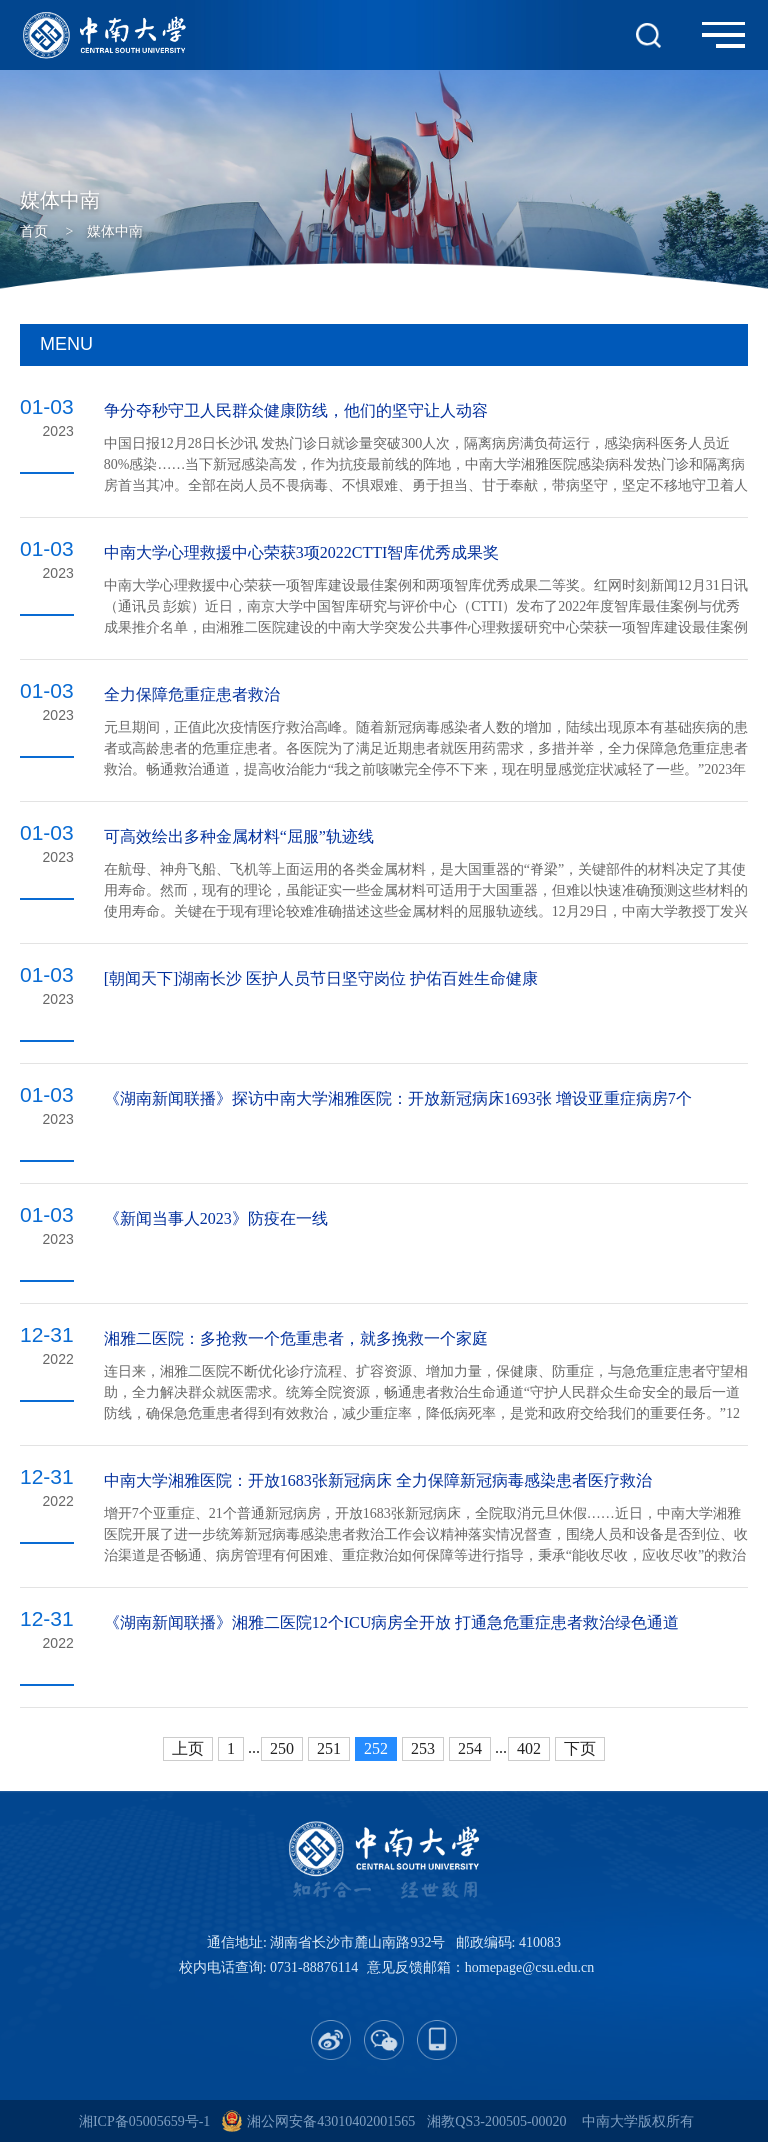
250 (282, 1748)
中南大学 (610, 2121)
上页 (188, 1748)
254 (470, 1748)
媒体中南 (115, 231)
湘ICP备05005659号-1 (144, 2121)
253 (423, 1748)
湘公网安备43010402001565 (331, 2121)
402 (529, 1748)
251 (329, 1748)
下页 (580, 1748)
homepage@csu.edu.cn (530, 1967)
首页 (34, 231)
